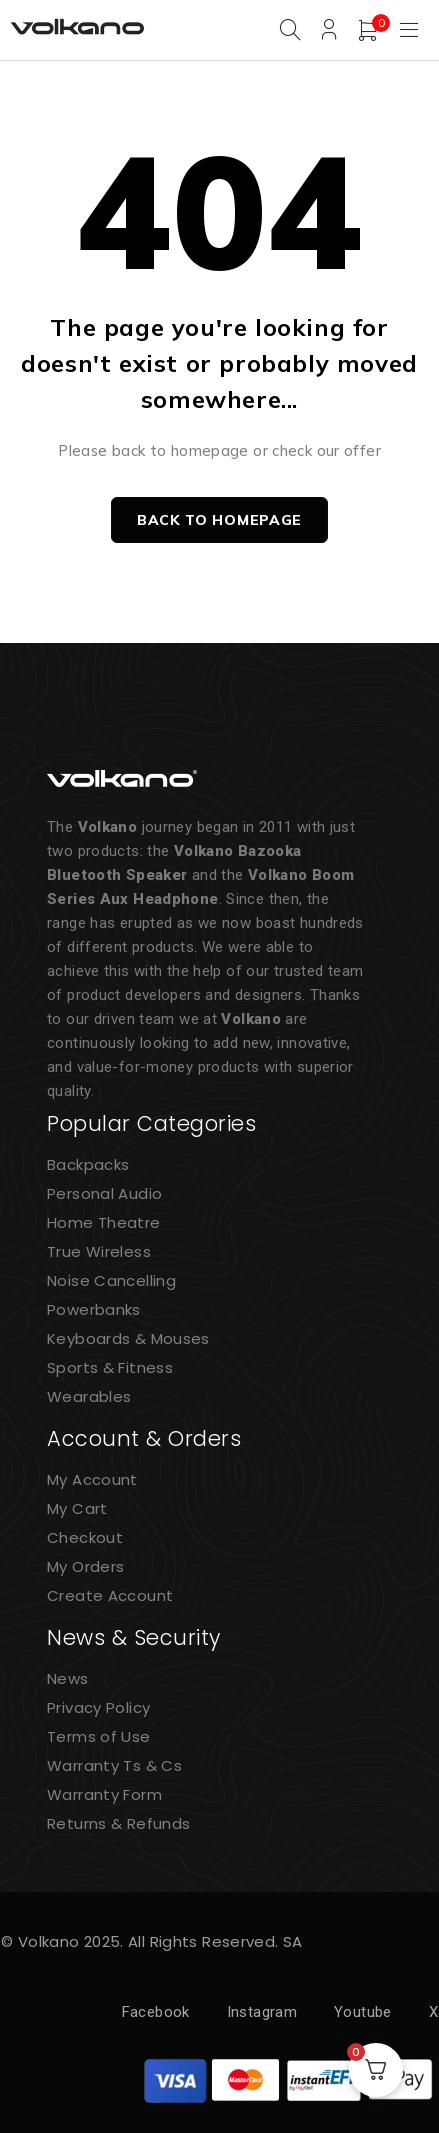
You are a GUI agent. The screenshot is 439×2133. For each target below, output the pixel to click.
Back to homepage (219, 520)
